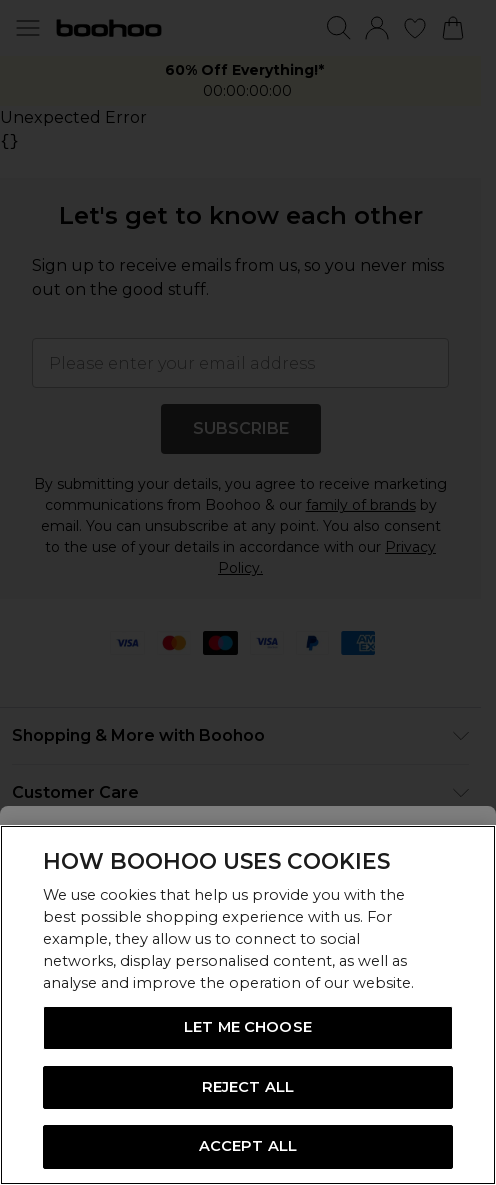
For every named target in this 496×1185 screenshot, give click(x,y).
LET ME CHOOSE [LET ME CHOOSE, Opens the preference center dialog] (248, 1027)
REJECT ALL (248, 1087)
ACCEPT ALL (248, 1146)
